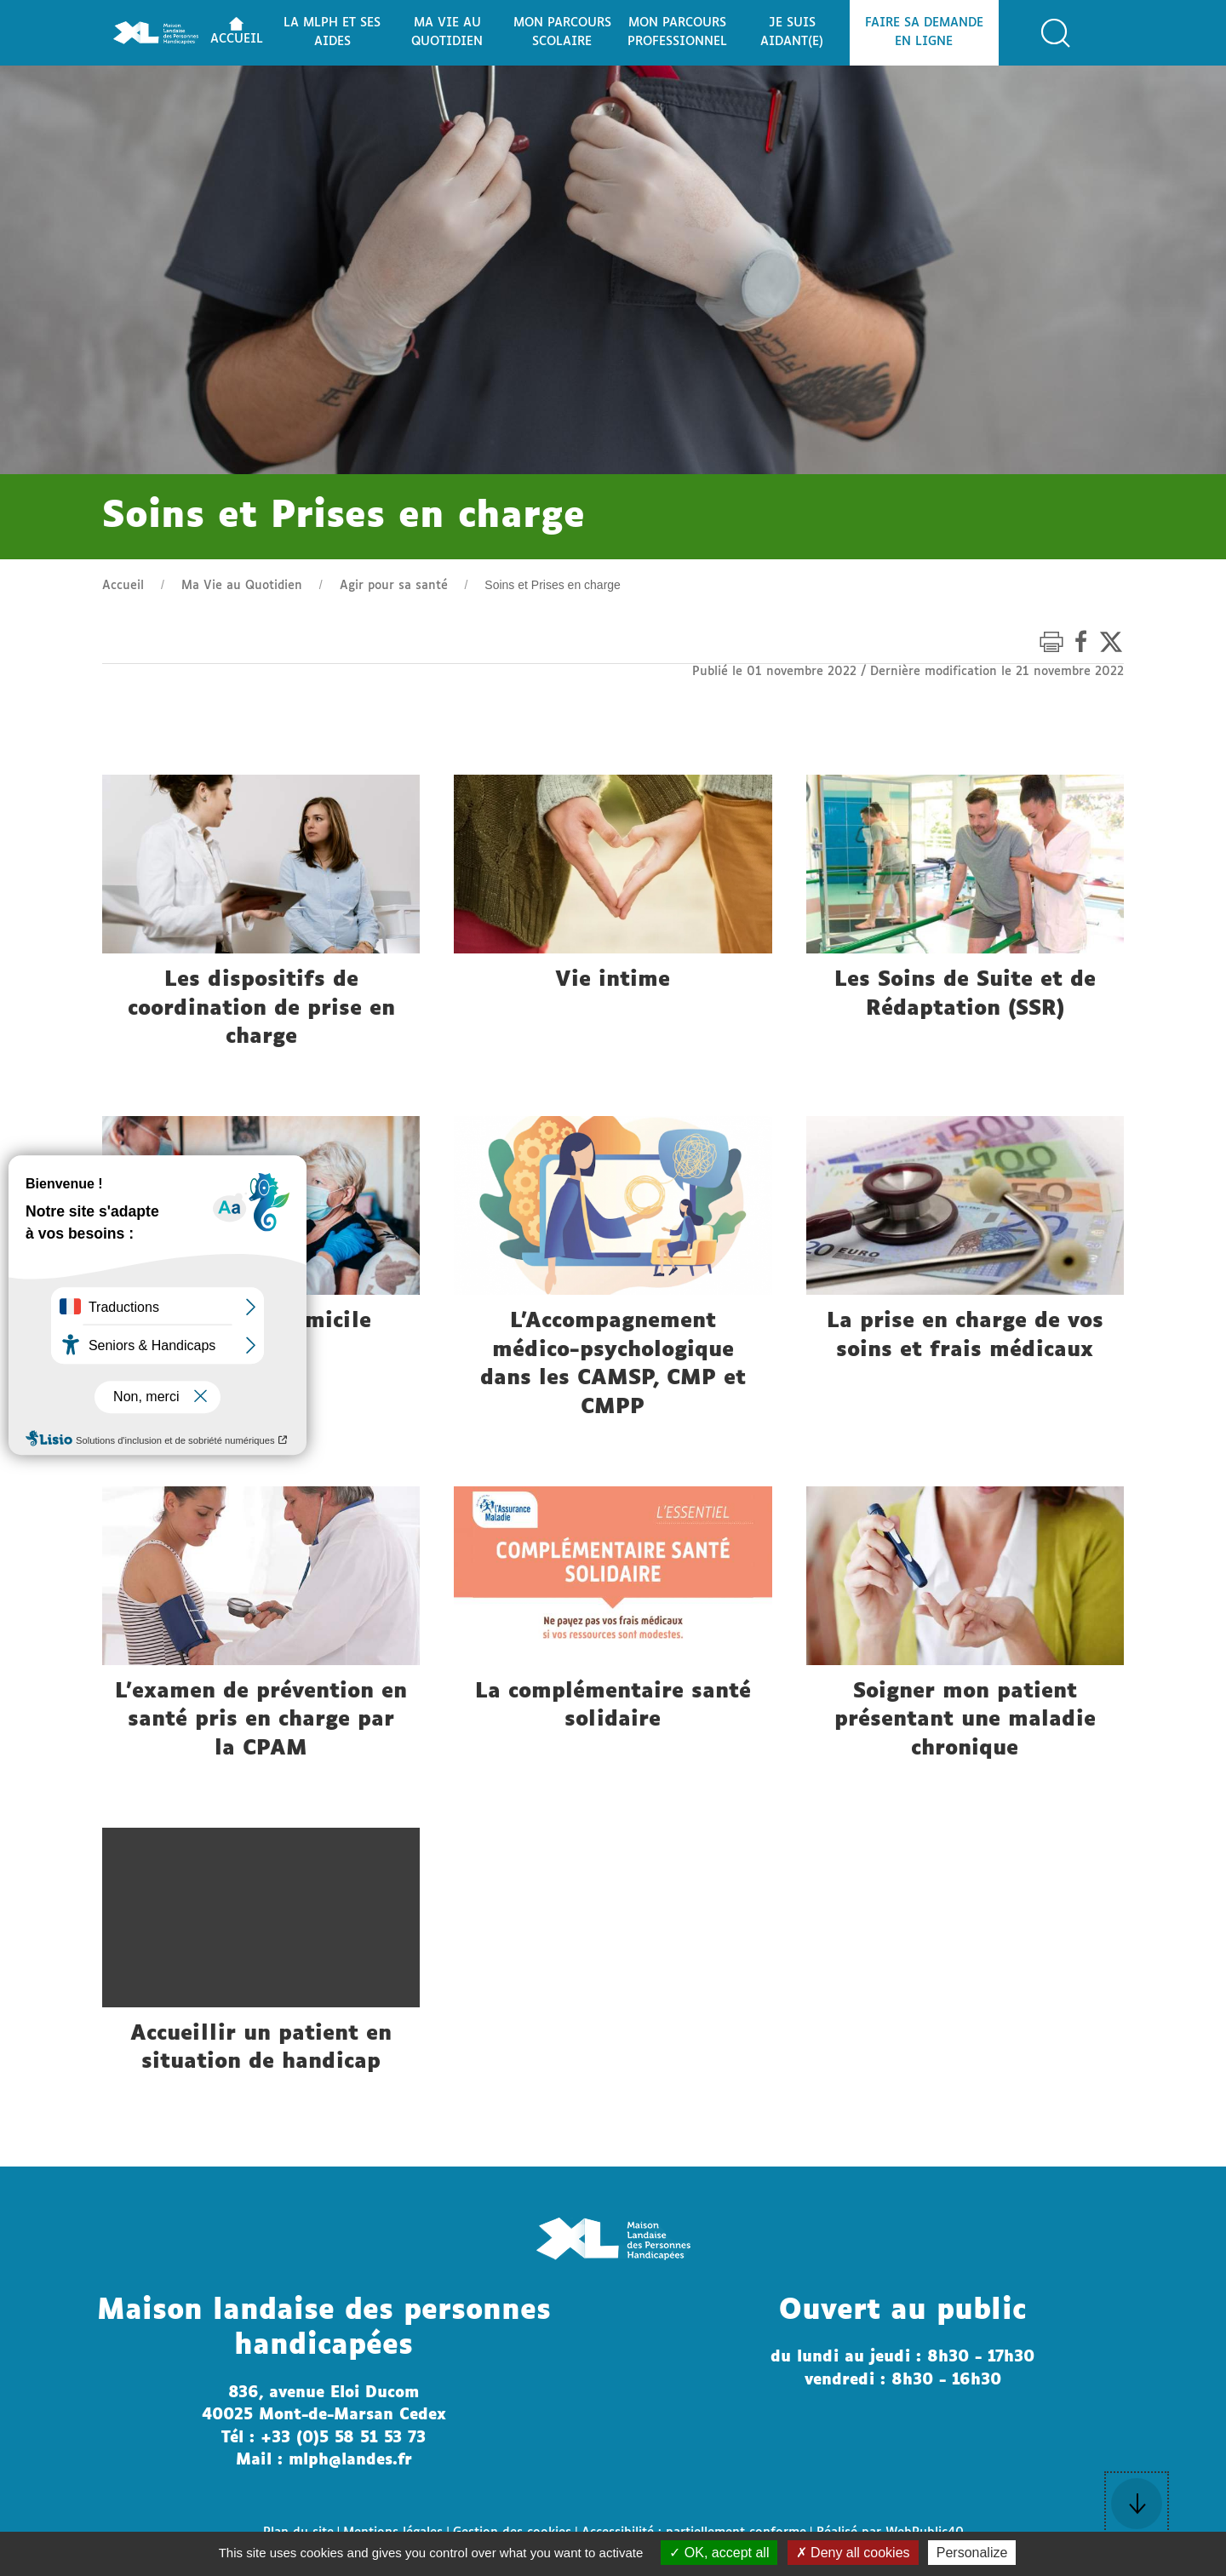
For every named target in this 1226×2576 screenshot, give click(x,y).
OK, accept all (719, 2552)
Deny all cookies (853, 2552)
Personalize (972, 2552)
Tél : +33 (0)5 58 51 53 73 (323, 2438)
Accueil (123, 586)
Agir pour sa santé (394, 586)
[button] (1056, 33)
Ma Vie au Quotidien (241, 586)
